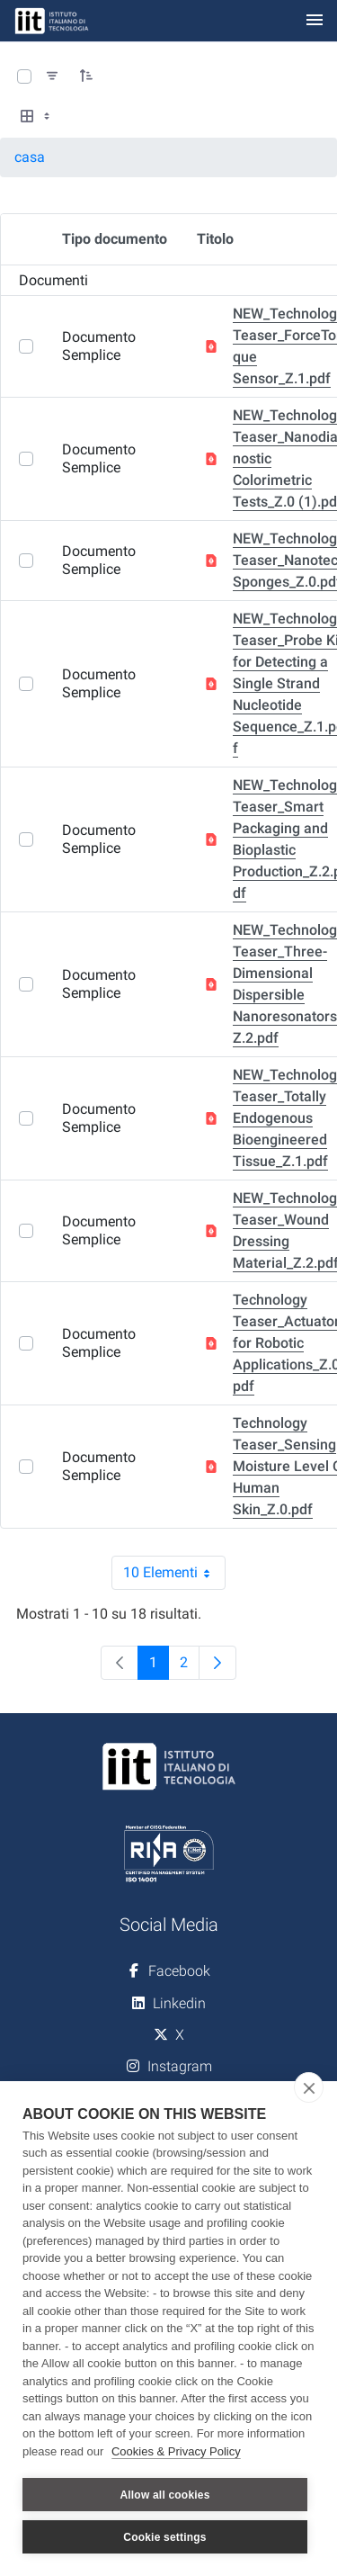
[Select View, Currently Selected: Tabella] (37, 116)
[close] (309, 2087)
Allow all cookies (164, 2495)
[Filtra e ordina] (52, 76)
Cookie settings (164, 2537)
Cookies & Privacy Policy (176, 2451)
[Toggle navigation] (314, 21)
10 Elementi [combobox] (174, 1573)
